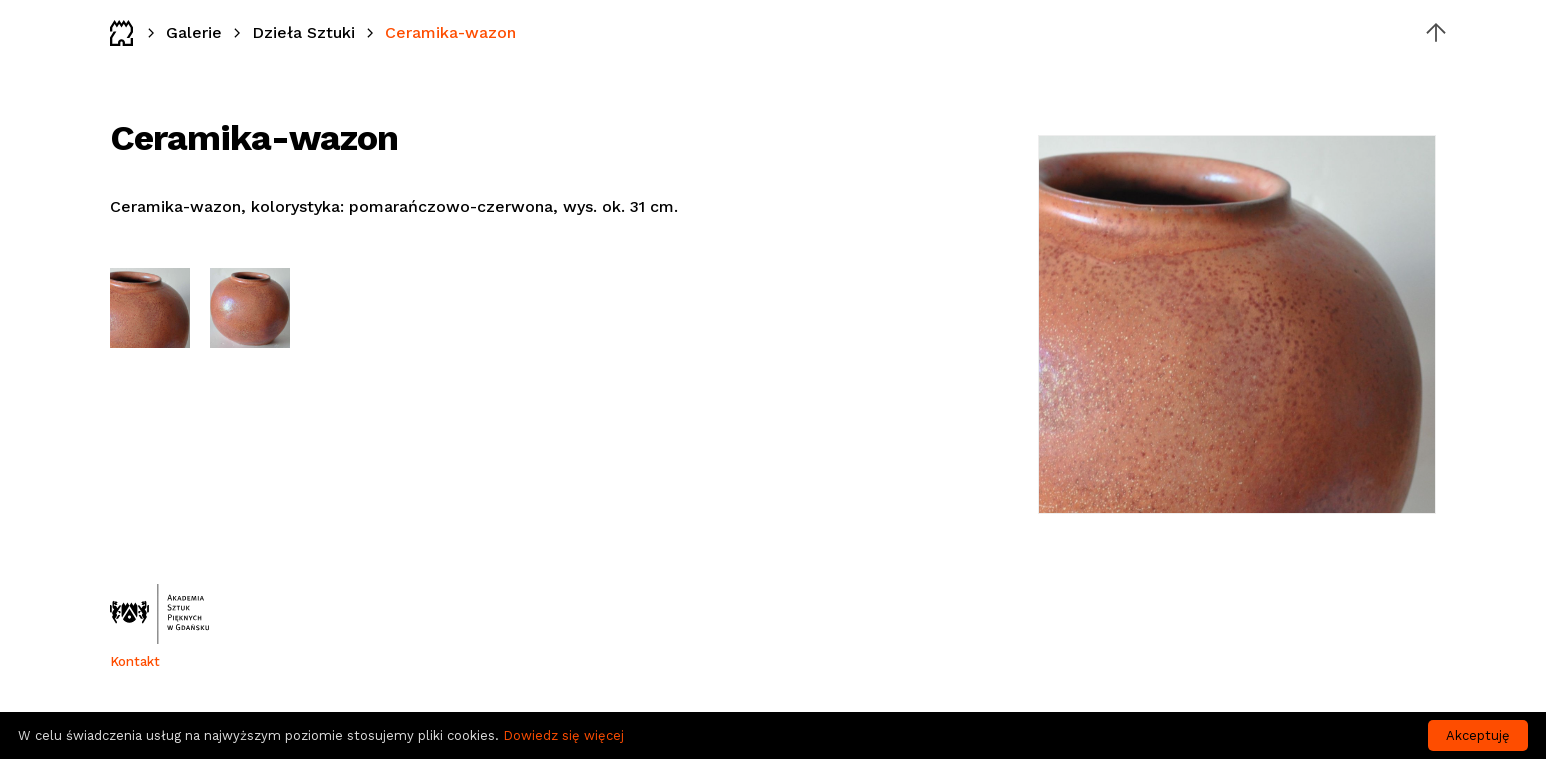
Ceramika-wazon (450, 32)
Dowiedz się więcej (563, 735)
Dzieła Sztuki (303, 32)
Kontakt (135, 661)
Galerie (194, 32)
